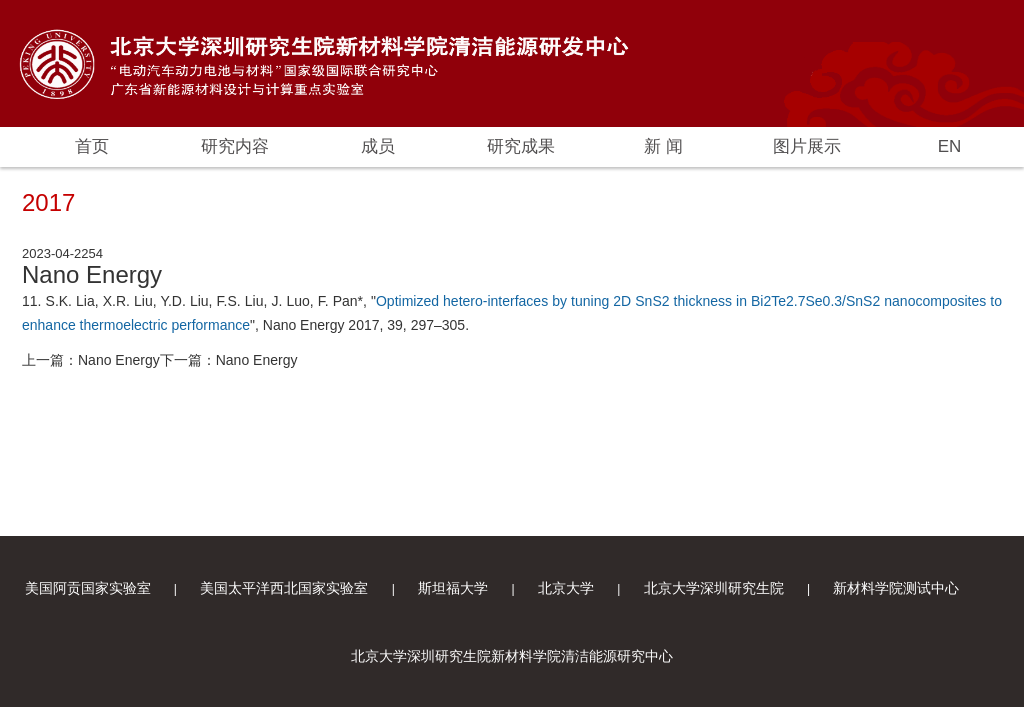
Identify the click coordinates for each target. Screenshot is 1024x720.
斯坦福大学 (453, 588)
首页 (92, 146)
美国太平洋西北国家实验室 (284, 588)
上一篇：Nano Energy (91, 360)
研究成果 (521, 146)
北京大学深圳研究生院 (714, 588)
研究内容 (235, 146)
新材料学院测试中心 (896, 588)
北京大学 (566, 588)
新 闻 (663, 146)
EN (950, 146)
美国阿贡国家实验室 (88, 588)
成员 (378, 146)
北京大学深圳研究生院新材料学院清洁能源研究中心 (512, 656)
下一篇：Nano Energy (229, 360)
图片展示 (807, 146)
